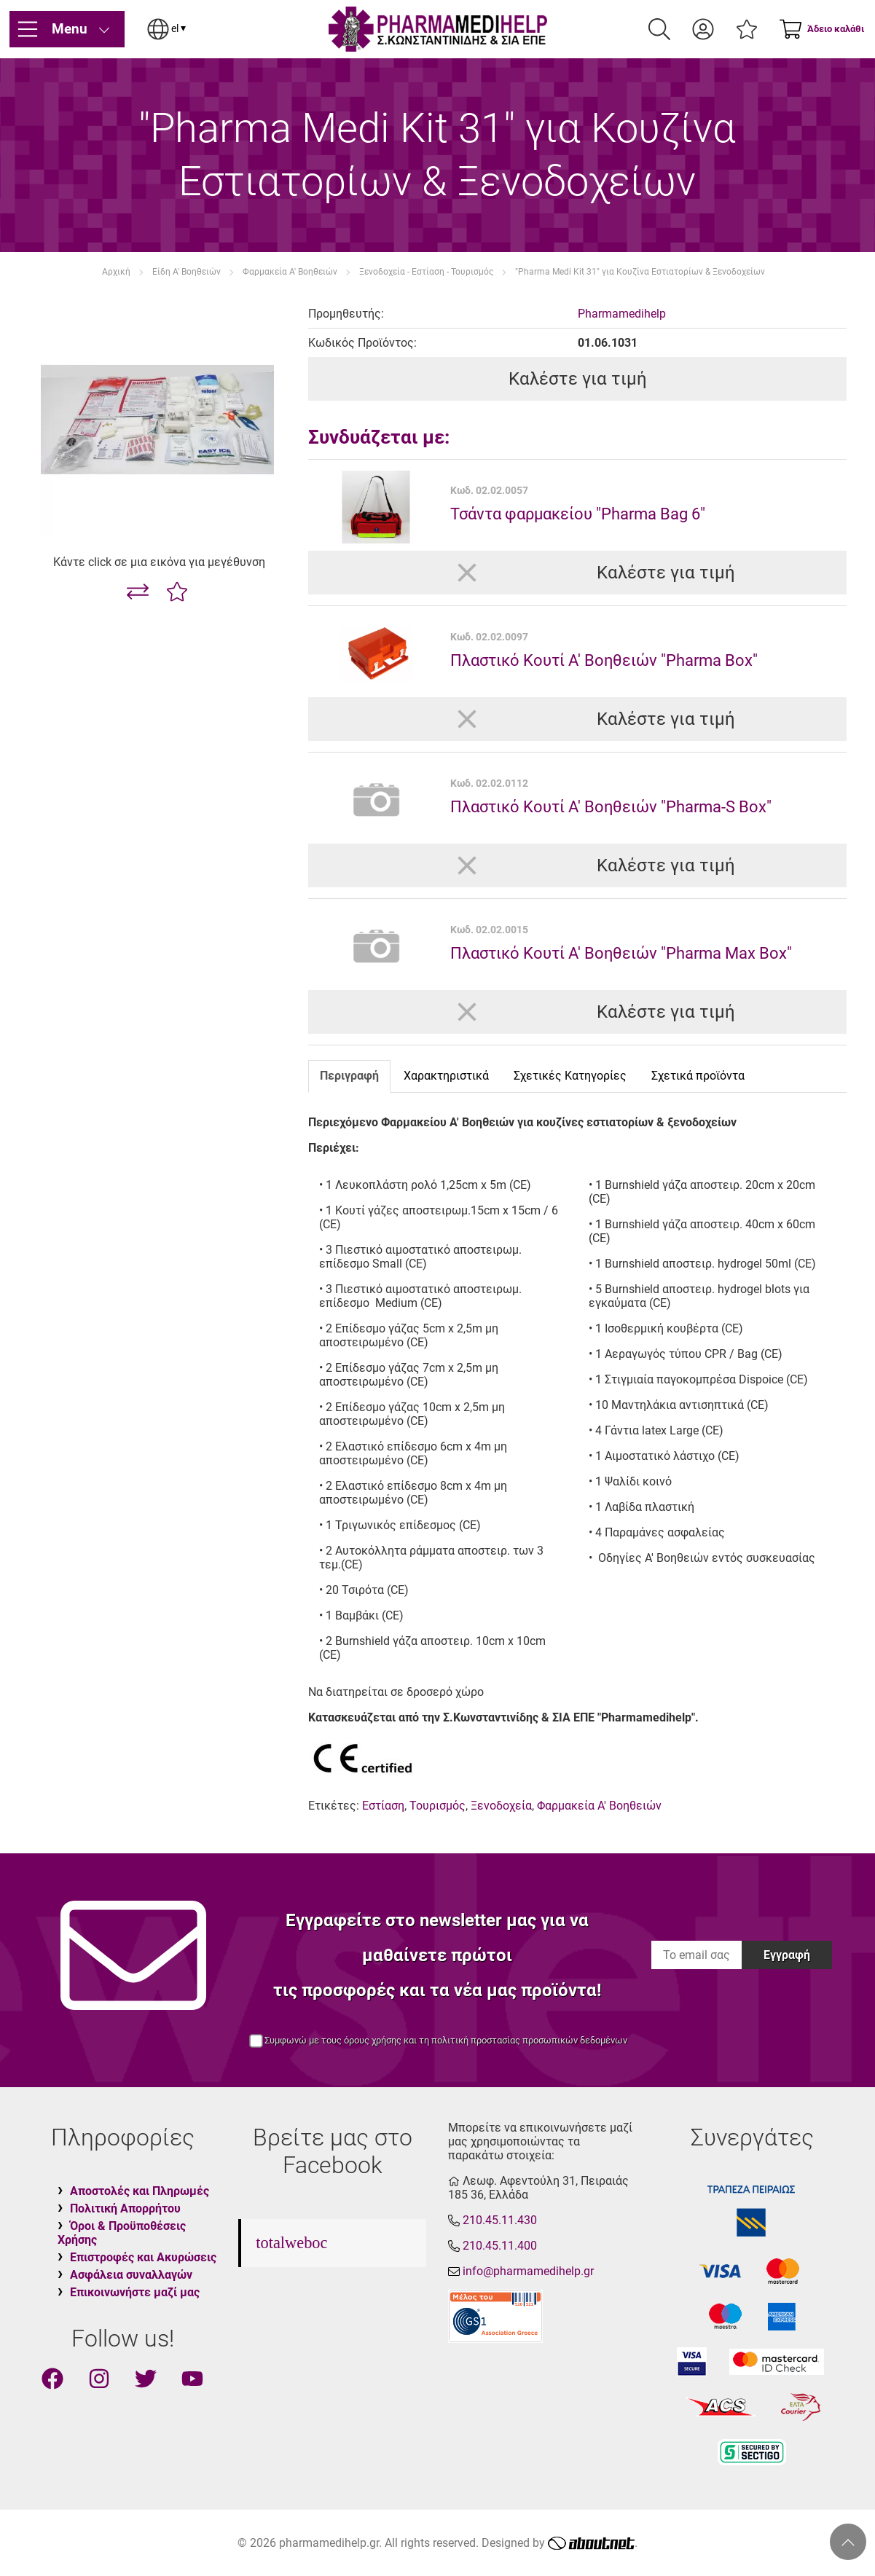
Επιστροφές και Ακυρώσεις (143, 2257)
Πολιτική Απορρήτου (125, 2208)
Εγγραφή (787, 1955)
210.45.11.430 (500, 2220)
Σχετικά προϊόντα (698, 1076)
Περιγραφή (349, 1076)
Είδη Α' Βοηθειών (186, 272)
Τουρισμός (437, 1806)
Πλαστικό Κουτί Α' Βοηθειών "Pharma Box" (604, 660)
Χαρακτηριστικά (446, 1076)
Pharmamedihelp (622, 314)
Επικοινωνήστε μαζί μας (135, 2292)
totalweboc (291, 2243)
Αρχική (116, 272)
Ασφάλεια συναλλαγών (131, 2275)
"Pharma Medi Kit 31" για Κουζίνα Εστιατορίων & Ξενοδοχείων (640, 272)
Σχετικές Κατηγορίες (570, 1076)
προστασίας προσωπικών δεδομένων (549, 2040)
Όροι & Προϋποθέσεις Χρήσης (122, 2233)
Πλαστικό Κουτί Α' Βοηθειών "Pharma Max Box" (621, 952)
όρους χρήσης (372, 2040)
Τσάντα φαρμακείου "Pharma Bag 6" (577, 513)
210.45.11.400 (500, 2246)
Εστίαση (383, 1806)
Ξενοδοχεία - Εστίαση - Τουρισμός (426, 272)
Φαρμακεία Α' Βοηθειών (290, 272)
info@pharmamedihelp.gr (528, 2271)
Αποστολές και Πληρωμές (139, 2191)
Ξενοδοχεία (501, 1806)
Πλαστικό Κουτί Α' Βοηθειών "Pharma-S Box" (611, 806)
